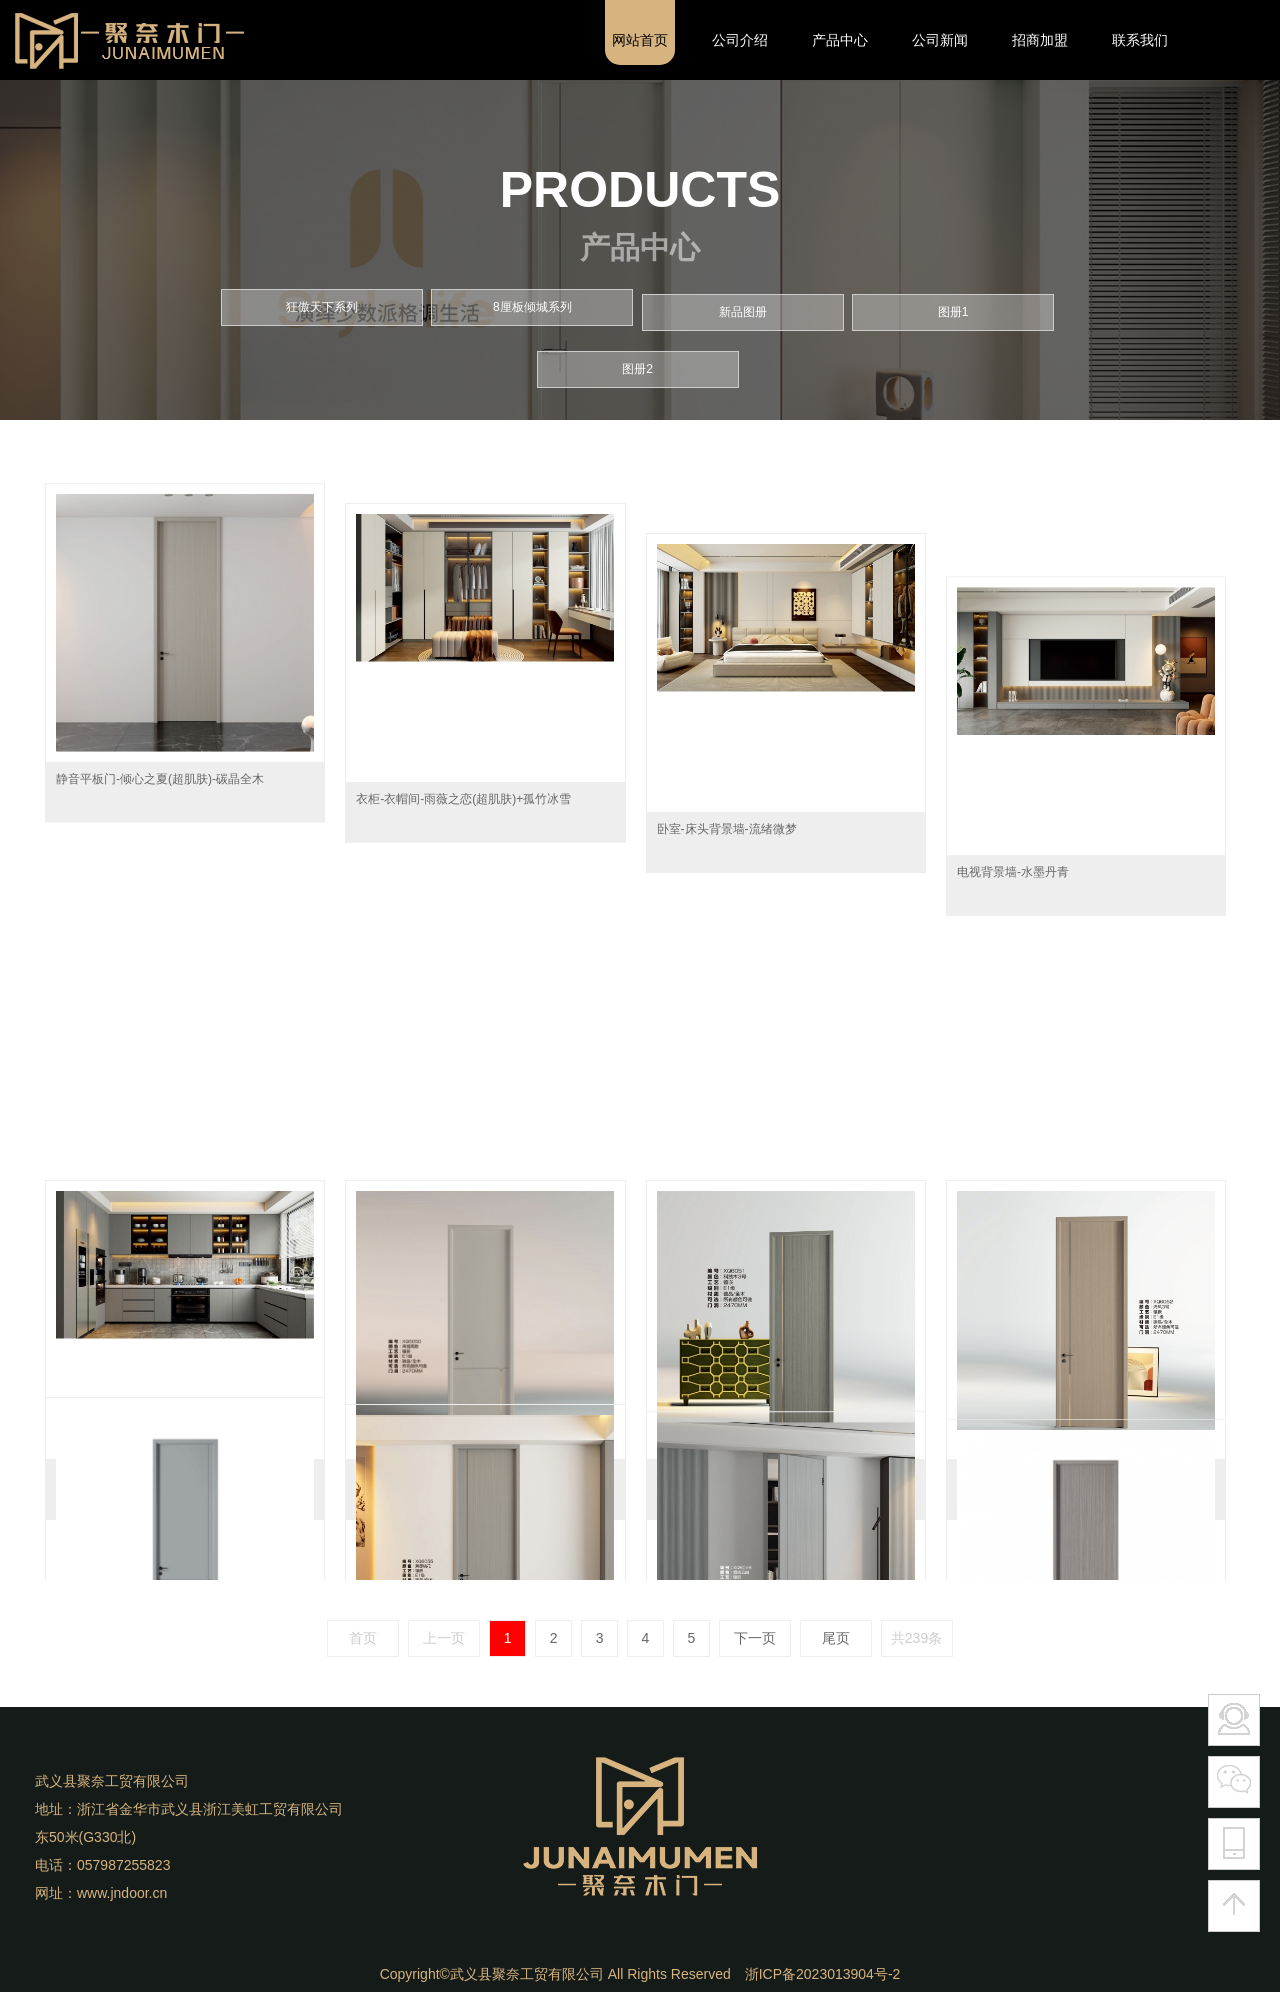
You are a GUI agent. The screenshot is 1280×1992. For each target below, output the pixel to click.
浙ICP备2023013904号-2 (823, 1974)
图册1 (953, 302)
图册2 (637, 359)
